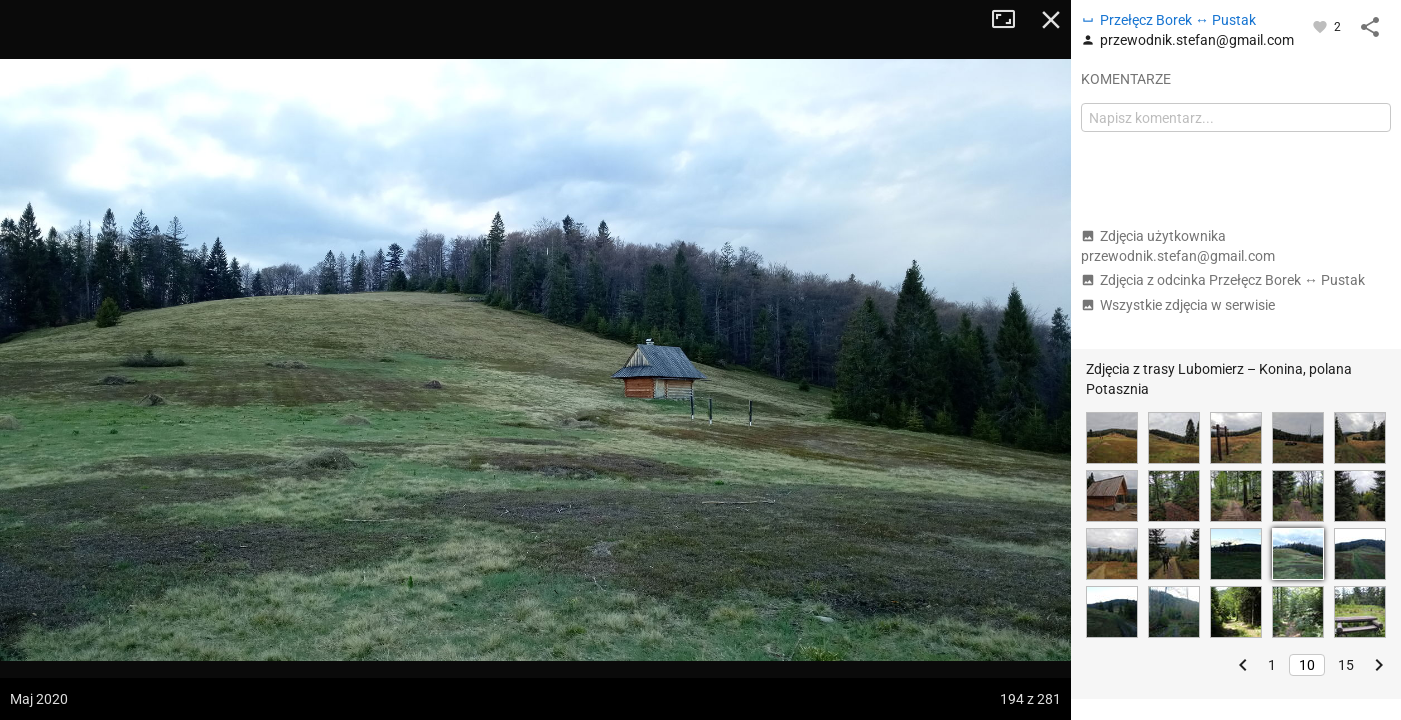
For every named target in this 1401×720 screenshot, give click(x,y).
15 (1346, 665)
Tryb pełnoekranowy (1011, 20)
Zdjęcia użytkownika (1178, 246)
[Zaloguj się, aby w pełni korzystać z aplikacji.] (1321, 26)
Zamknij (1051, 20)
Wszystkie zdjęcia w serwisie (1178, 305)
